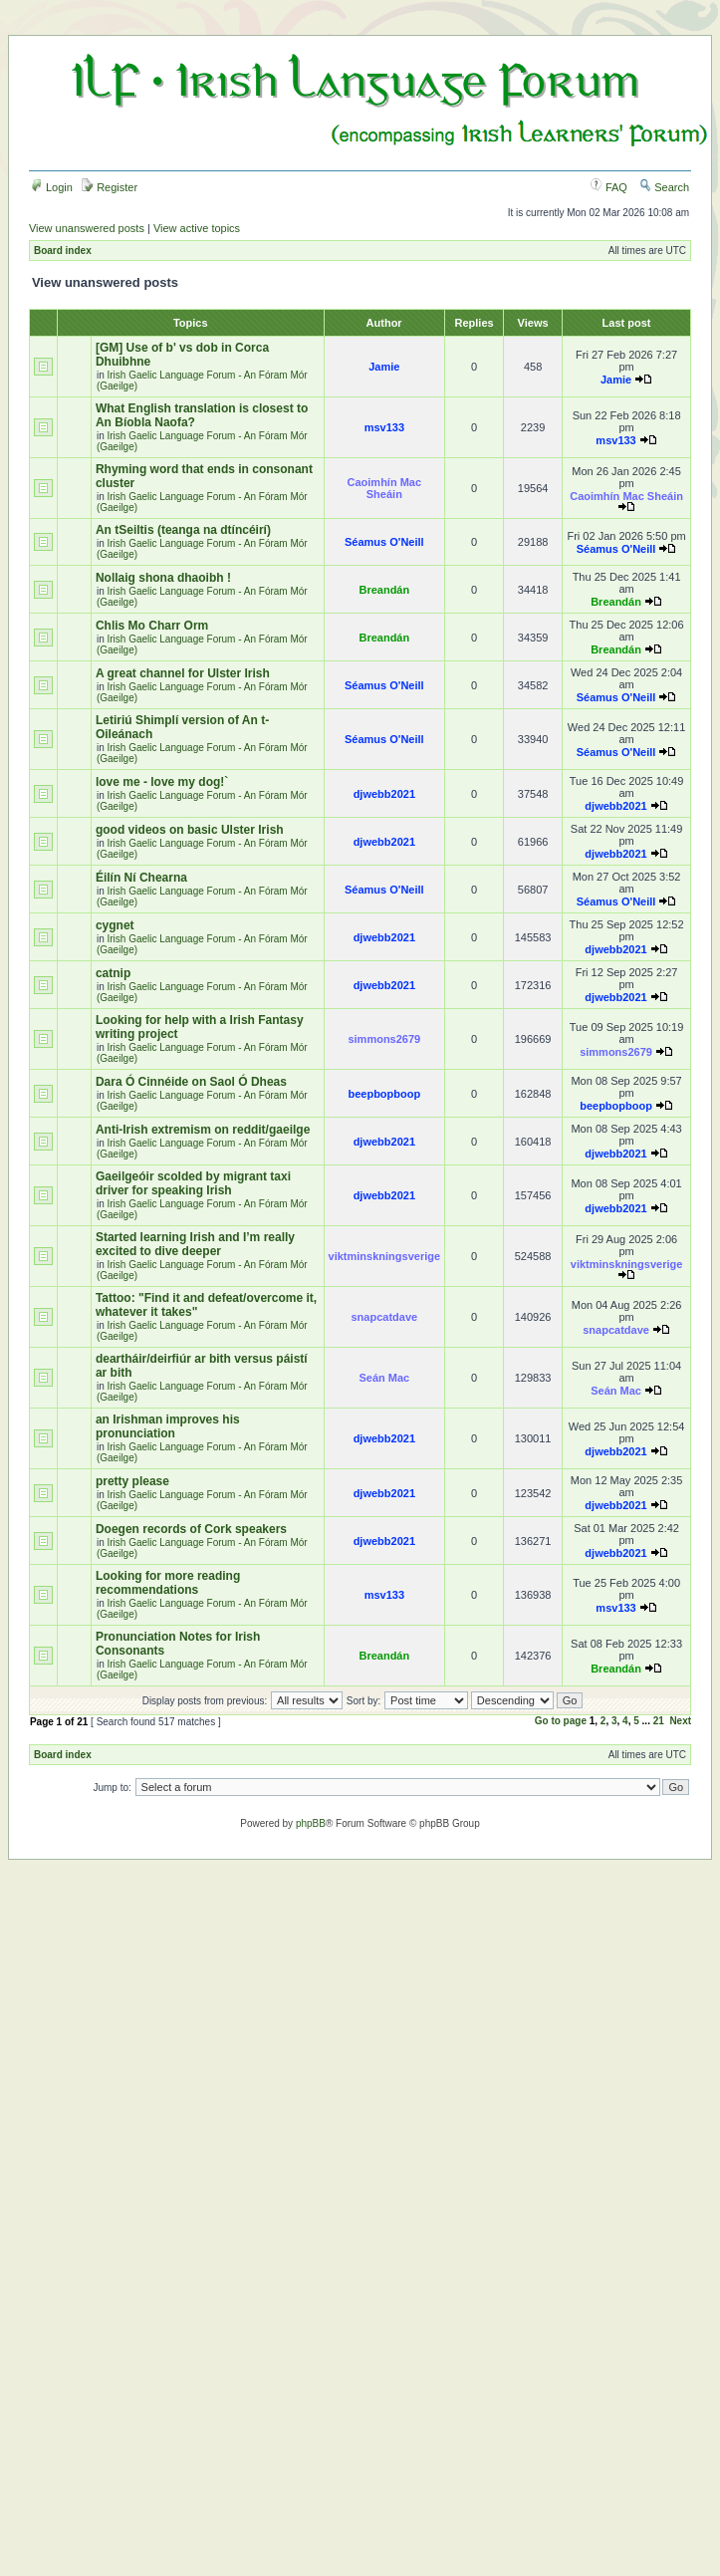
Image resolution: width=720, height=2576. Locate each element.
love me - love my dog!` (162, 782)
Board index (63, 250)
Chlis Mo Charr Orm (152, 626)
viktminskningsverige (385, 1256)
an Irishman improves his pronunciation (168, 1426)
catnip (113, 973)
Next (680, 1720)
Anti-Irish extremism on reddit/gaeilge (203, 1130)
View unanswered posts (86, 228)
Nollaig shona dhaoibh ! (163, 578)
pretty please (132, 1481)
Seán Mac (384, 1378)
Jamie (383, 367)
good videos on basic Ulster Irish (190, 830)
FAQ (609, 187)
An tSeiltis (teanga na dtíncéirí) (183, 530)
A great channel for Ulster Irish (183, 673)
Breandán (384, 590)
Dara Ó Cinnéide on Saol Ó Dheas (191, 1082)
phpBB (311, 1823)
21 (658, 1720)
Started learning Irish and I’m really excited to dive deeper (195, 1244)
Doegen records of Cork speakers (191, 1529)
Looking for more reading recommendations (168, 1583)
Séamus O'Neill (384, 542)
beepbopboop (384, 1094)
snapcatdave (385, 1317)
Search (664, 187)
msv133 (384, 427)
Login (52, 187)
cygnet (115, 925)
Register (109, 187)
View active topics (196, 228)
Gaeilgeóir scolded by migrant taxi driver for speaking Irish (193, 1183)
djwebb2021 (384, 794)
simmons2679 (384, 1039)
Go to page (561, 1720)
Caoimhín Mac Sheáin (385, 488)
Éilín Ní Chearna (141, 878)
